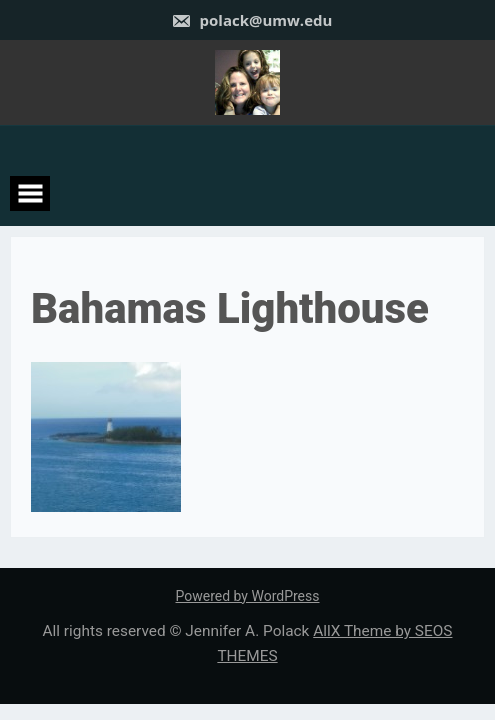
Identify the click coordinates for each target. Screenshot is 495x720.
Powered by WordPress (248, 596)
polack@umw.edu (252, 20)
